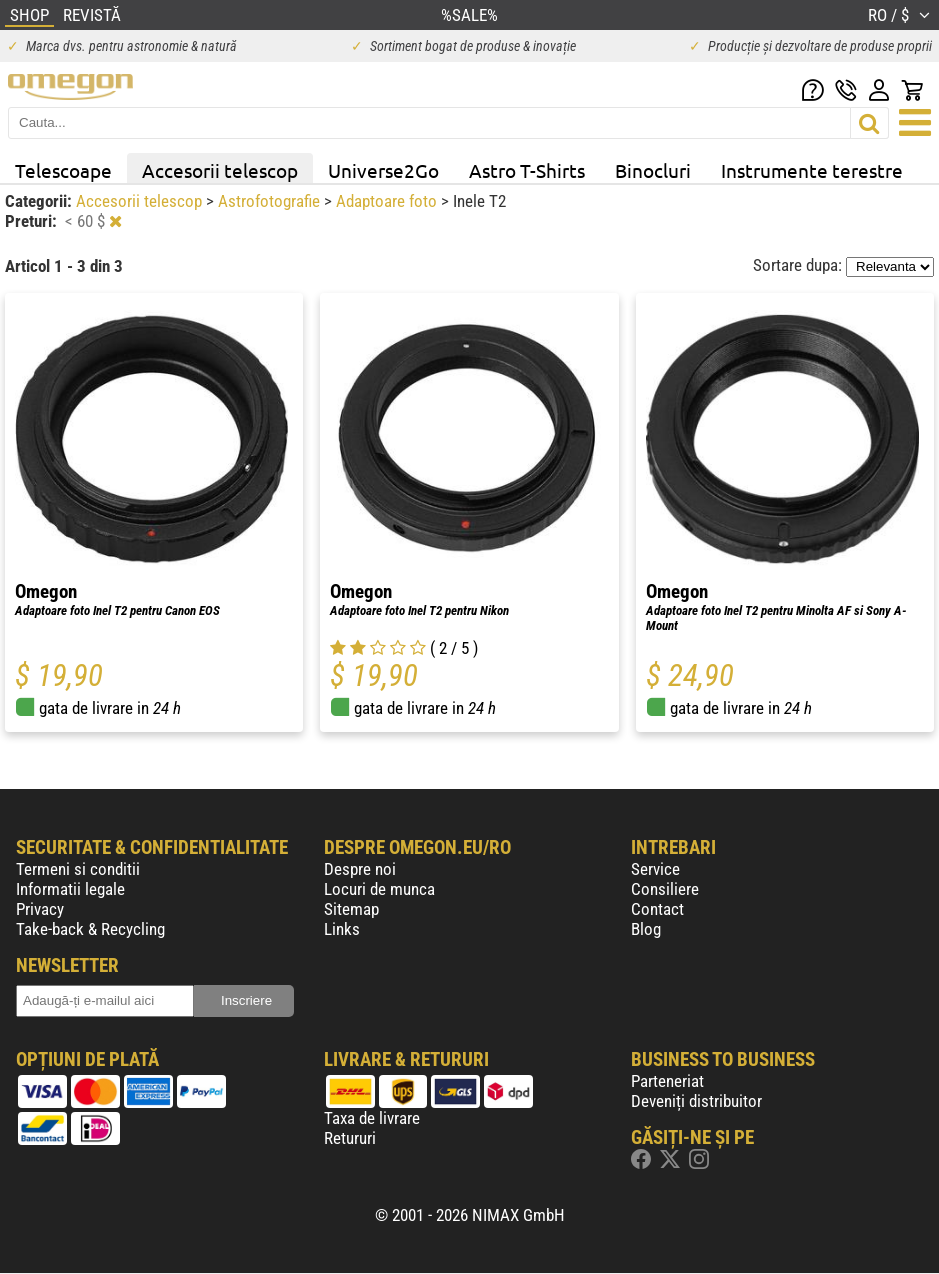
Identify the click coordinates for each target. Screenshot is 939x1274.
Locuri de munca (379, 889)
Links (342, 929)
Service (655, 869)
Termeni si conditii (78, 869)
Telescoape (63, 170)
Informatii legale (70, 889)
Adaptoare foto (388, 201)
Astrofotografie (271, 201)
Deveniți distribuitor (696, 1101)
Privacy (40, 909)
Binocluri (653, 170)
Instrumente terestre (812, 170)
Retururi (350, 1138)
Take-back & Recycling (90, 929)
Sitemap (351, 909)
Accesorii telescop (220, 170)
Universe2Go (383, 170)
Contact (657, 909)
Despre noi (360, 869)
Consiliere (665, 889)
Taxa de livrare (372, 1118)
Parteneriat (667, 1081)
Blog (646, 929)
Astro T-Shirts (527, 170)
